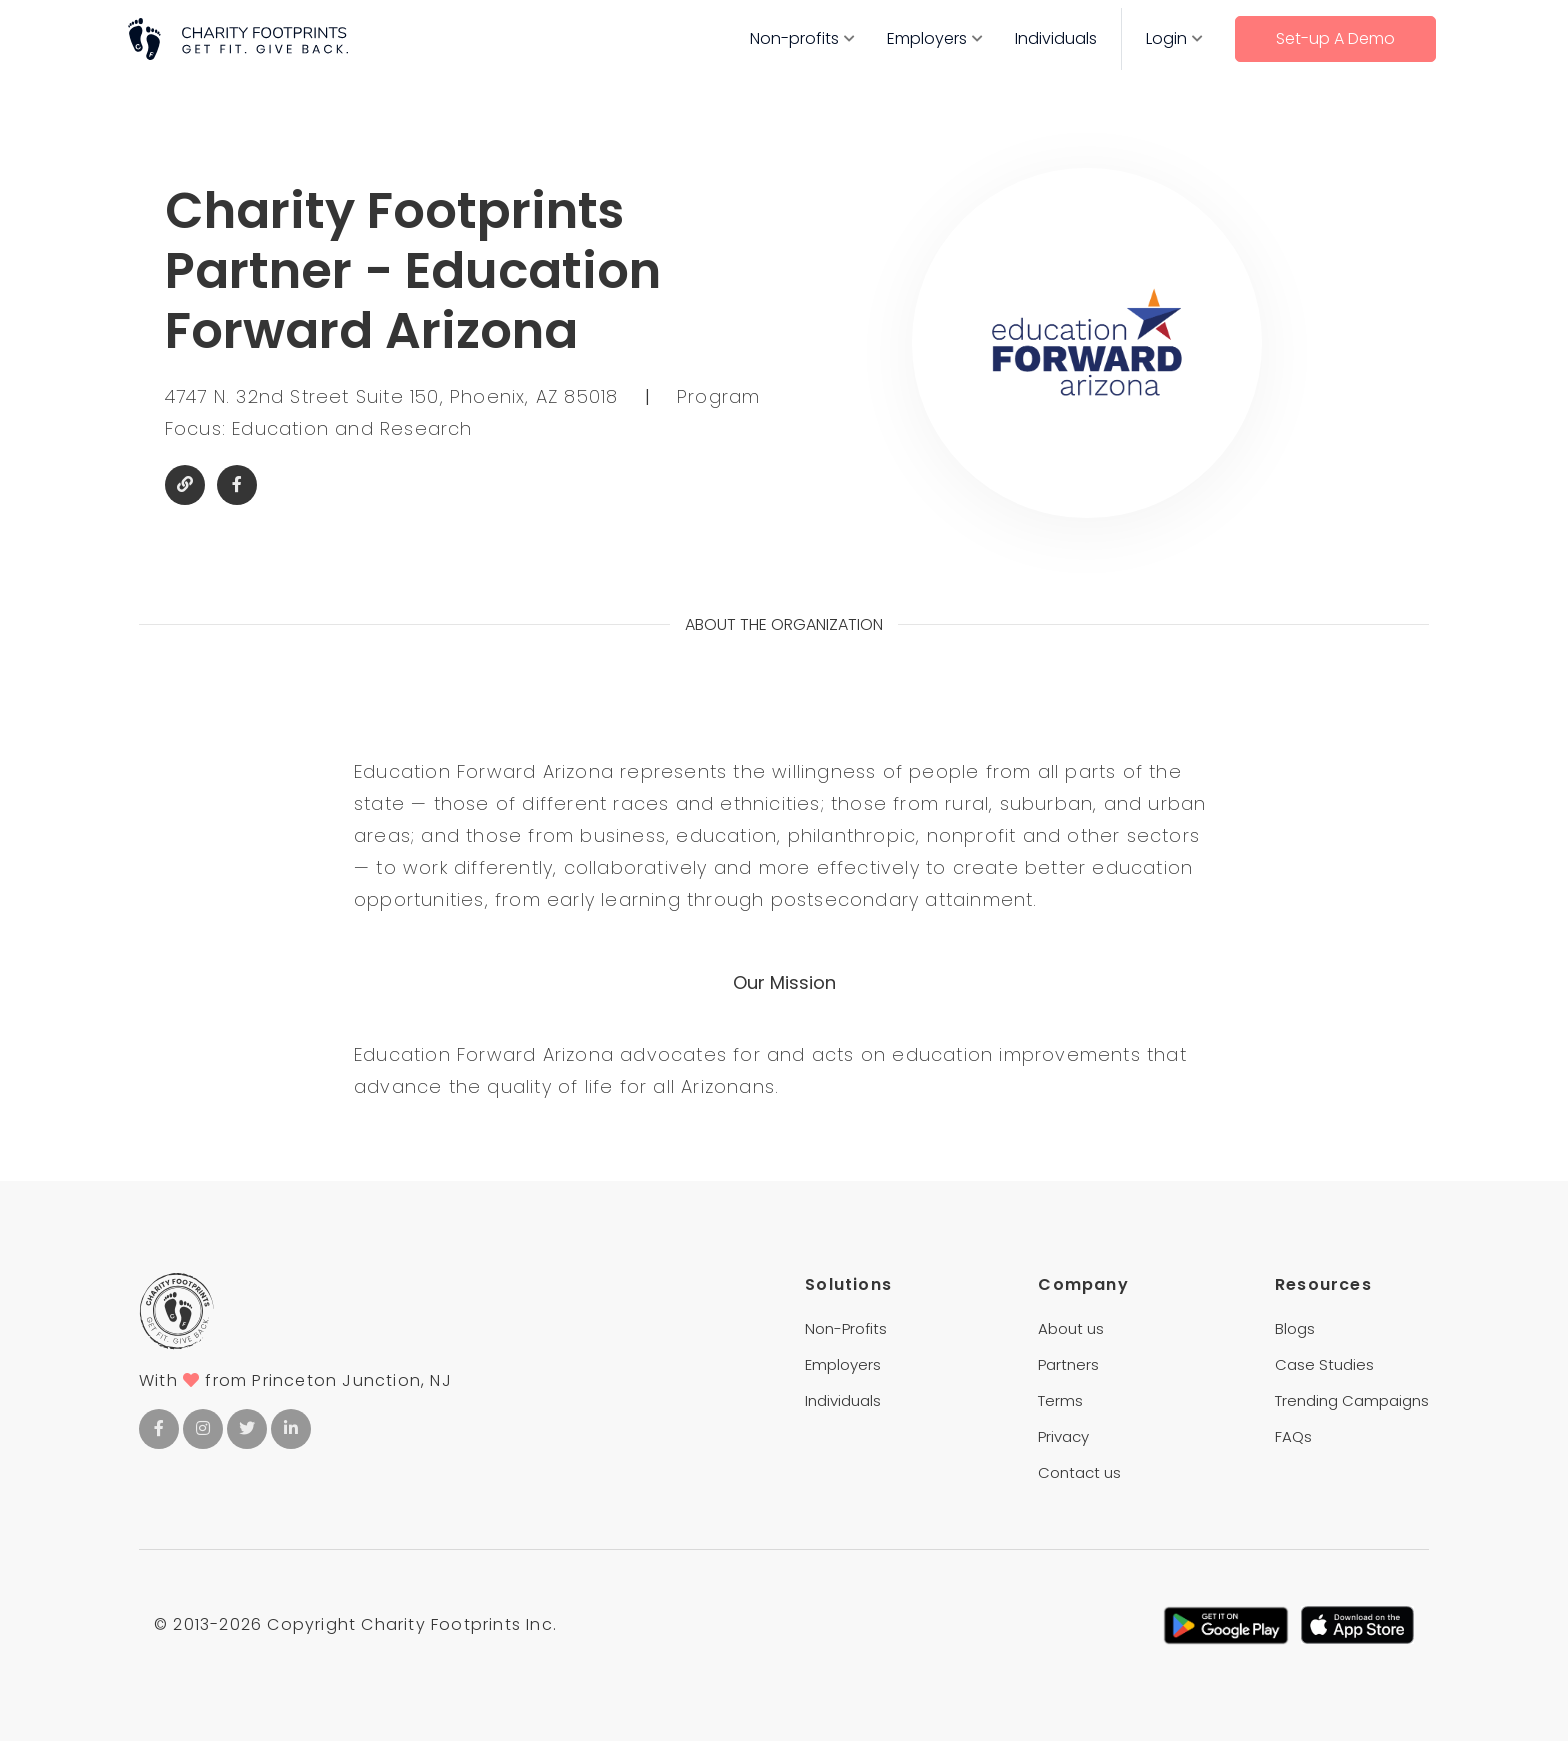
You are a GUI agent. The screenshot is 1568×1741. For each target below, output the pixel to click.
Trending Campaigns (1352, 1400)
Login (1166, 38)
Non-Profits (846, 1328)
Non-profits (794, 38)
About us (1071, 1328)
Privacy (1063, 1436)
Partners (1068, 1364)
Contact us (1079, 1472)
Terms (1060, 1400)
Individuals (1056, 38)
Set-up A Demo (1335, 38)
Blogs (1295, 1328)
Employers (927, 38)
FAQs (1293, 1436)
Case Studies (1324, 1364)
